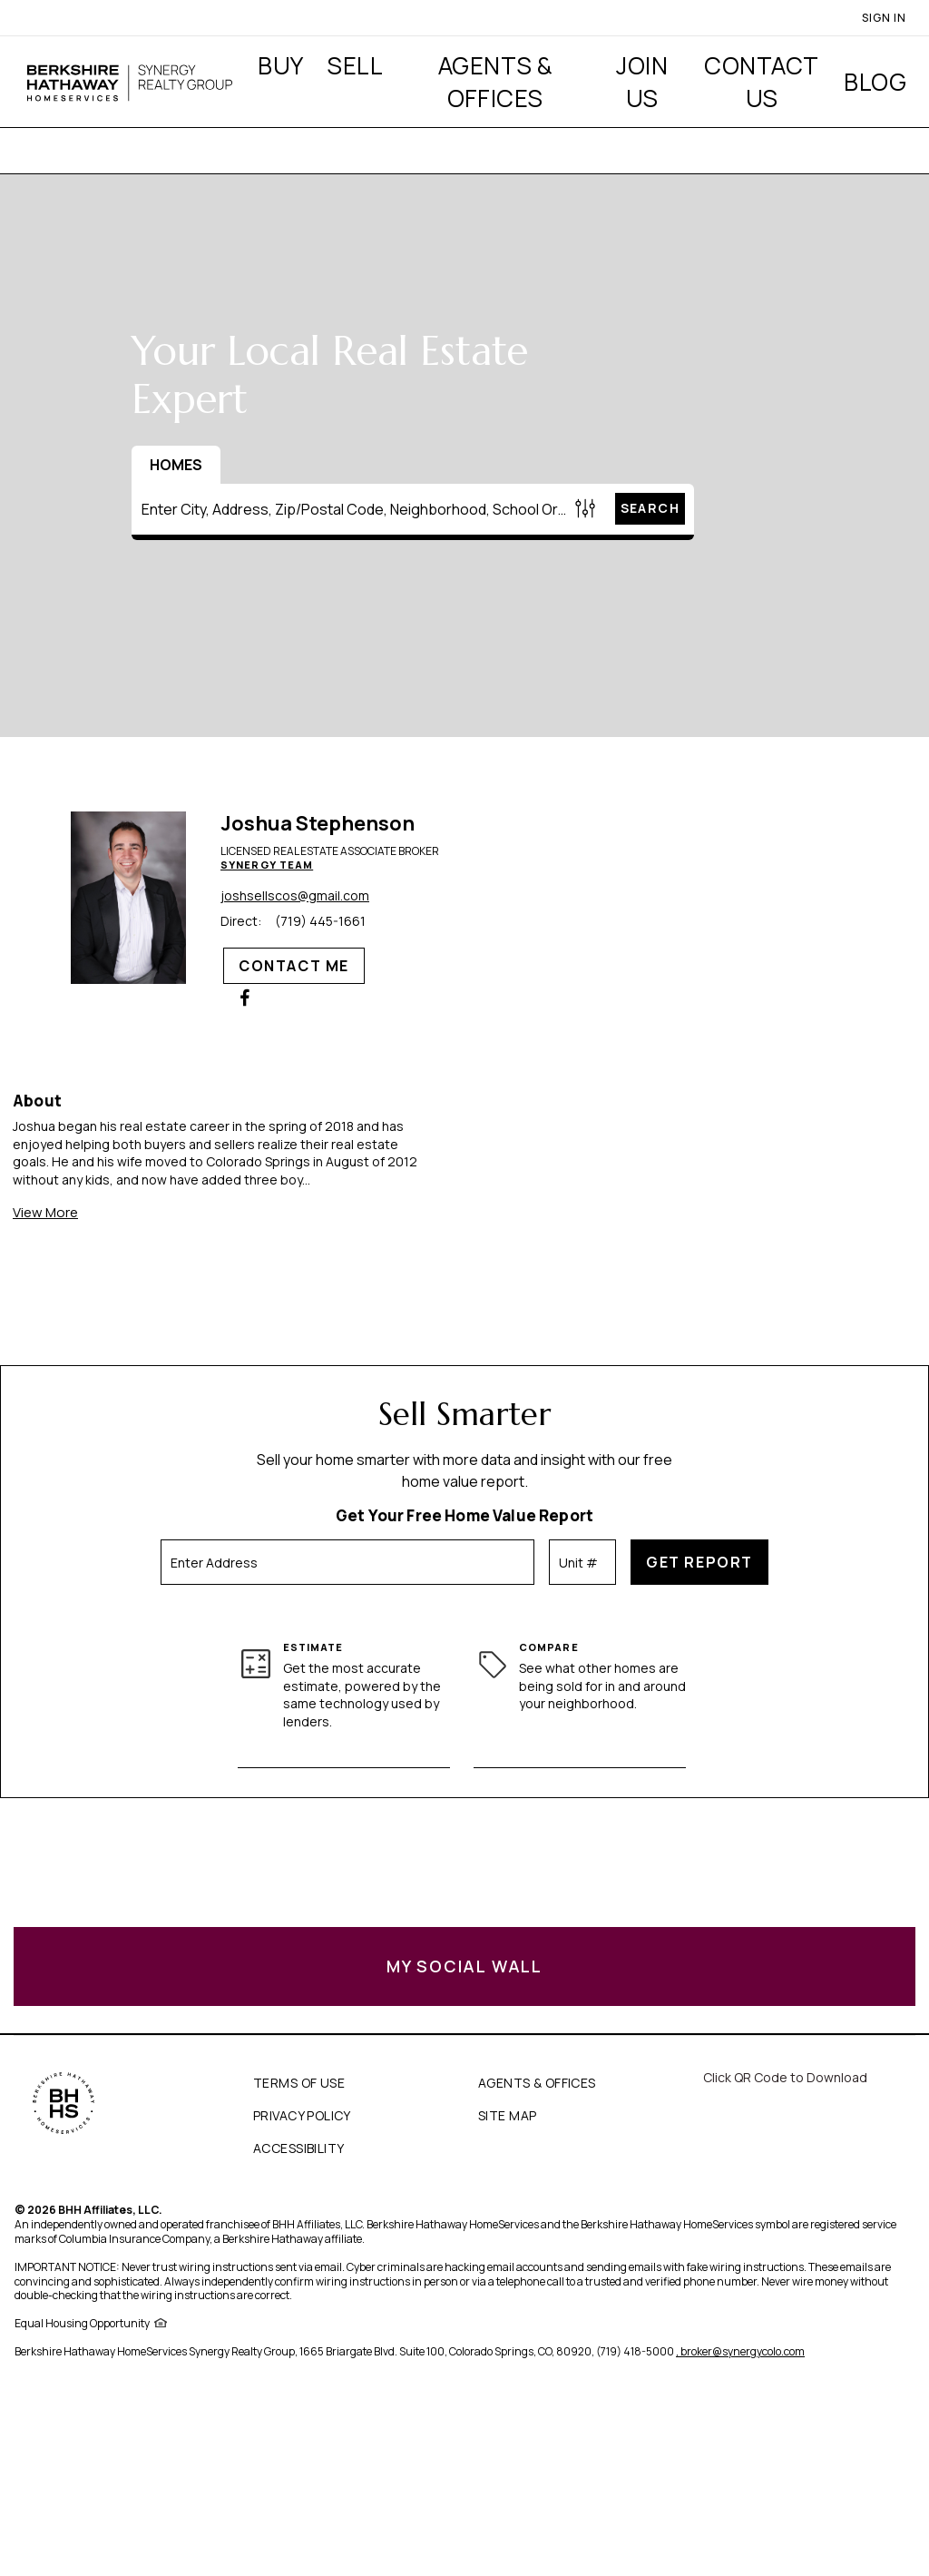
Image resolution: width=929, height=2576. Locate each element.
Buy (280, 65)
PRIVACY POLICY (302, 2115)
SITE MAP (507, 2115)
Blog (875, 81)
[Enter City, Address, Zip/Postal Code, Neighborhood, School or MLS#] (351, 509)
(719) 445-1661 (320, 920)
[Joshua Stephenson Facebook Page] (245, 997)
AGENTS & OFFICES (537, 2082)
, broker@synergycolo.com (740, 2351)
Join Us (642, 81)
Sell (355, 65)
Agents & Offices (495, 81)
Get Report (699, 1562)
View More (45, 1212)
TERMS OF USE (299, 2082)
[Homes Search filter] (585, 509)
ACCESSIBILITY (298, 2148)
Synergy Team (266, 864)
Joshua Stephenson (317, 823)
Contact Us (761, 81)
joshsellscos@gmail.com (294, 896)
